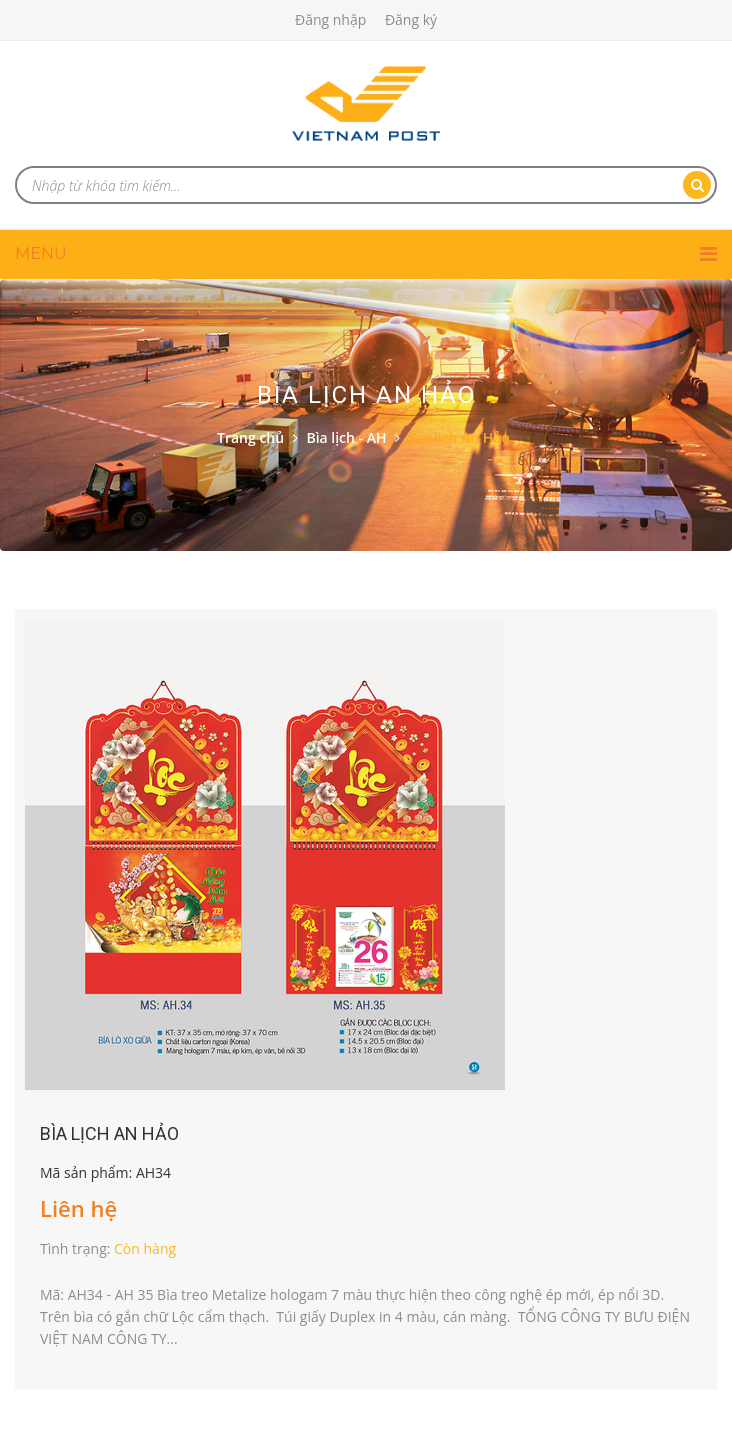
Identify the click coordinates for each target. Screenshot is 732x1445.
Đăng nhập (330, 19)
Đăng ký (411, 19)
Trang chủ (250, 437)
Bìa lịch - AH (346, 437)
